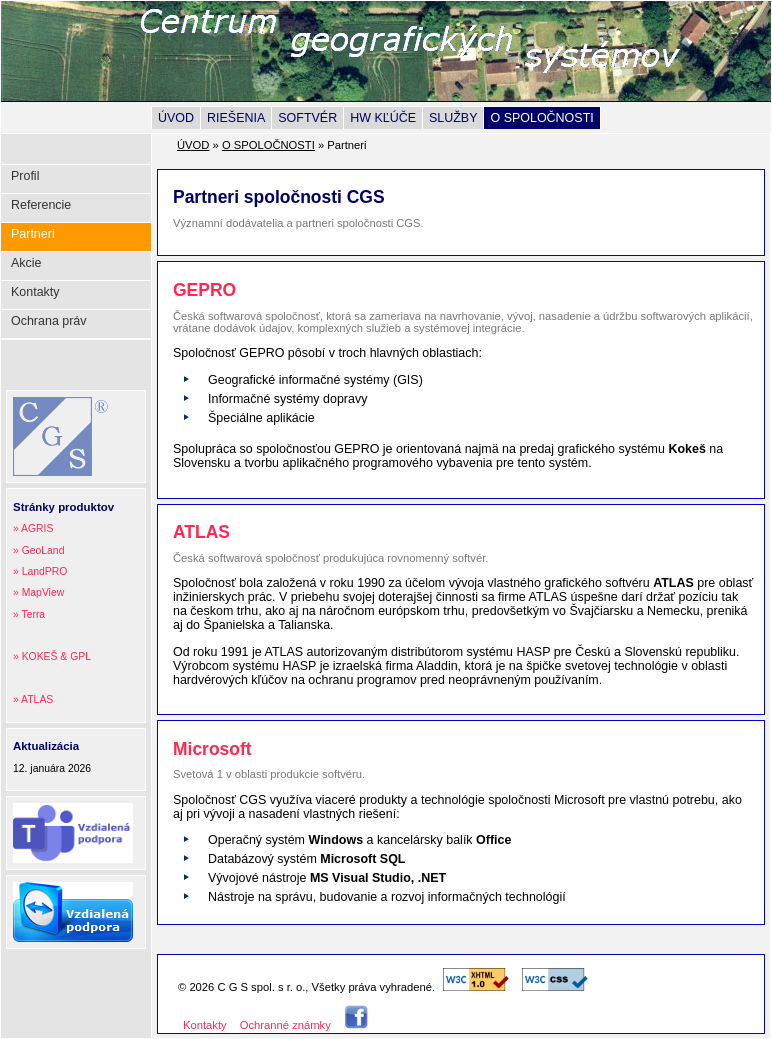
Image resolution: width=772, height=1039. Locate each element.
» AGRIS (33, 528)
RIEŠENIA (236, 118)
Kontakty (35, 292)
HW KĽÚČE (383, 118)
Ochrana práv (49, 321)
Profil (25, 176)
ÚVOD (176, 118)
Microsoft (212, 749)
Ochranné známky (285, 1025)
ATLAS (201, 532)
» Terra (29, 614)
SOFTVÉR (307, 118)
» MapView (38, 592)
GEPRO (204, 290)
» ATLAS (33, 699)
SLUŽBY (453, 118)
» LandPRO (40, 571)
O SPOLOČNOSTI (541, 118)
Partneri (33, 234)
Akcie (26, 263)
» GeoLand (38, 550)
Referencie (41, 205)
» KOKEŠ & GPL (52, 656)
